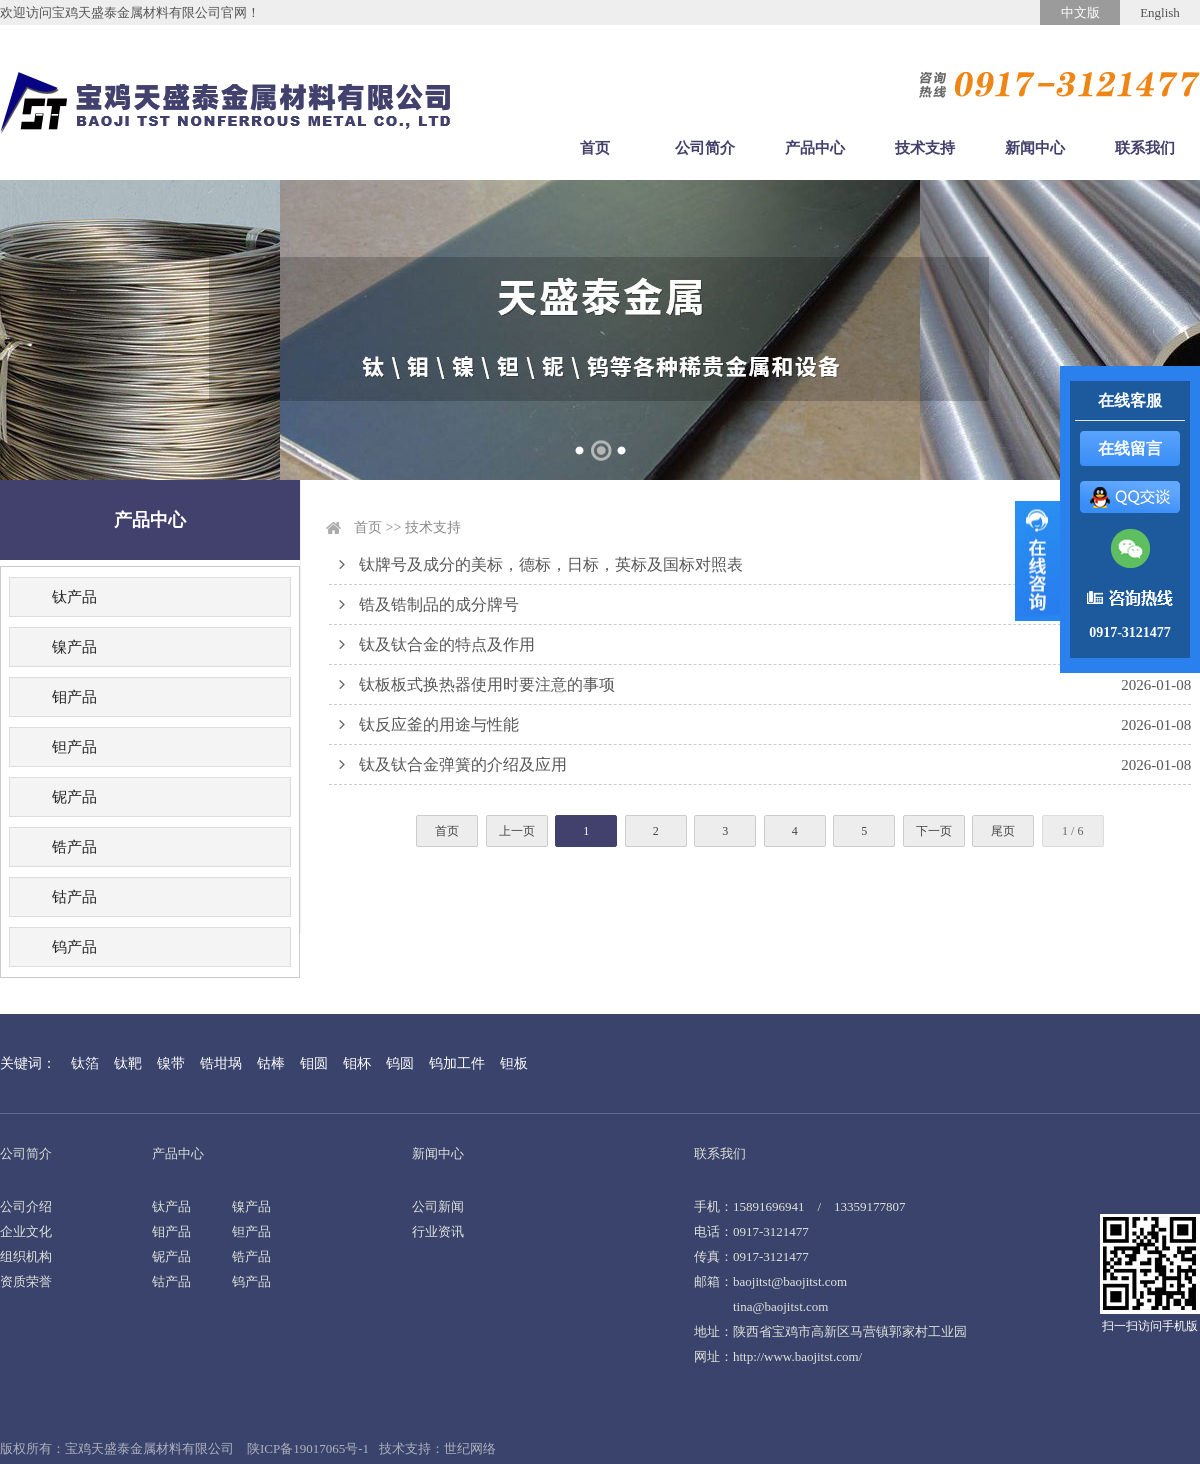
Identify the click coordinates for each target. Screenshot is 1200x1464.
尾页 (1003, 831)
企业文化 (26, 1231)
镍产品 (74, 647)
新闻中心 (1035, 148)
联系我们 (1145, 148)
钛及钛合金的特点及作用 (447, 644)
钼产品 (74, 697)
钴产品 (74, 897)
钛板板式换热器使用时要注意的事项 (487, 684)
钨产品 (74, 947)
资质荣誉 (26, 1281)
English (1160, 12)
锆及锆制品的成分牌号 (439, 604)
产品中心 (815, 148)
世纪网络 (470, 1448)
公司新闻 (438, 1206)
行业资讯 (438, 1231)
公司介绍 (26, 1206)
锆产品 (74, 847)
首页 (595, 148)
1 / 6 (1072, 831)
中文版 (1080, 12)
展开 (1037, 561)
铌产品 (74, 797)
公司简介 (705, 148)
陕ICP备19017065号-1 (308, 1448)
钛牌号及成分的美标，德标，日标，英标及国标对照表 (551, 564)
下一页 (934, 831)
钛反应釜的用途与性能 (439, 724)
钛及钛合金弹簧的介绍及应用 (463, 764)
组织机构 (26, 1256)
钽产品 (74, 747)
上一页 (517, 831)
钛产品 (74, 597)
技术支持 (925, 148)
